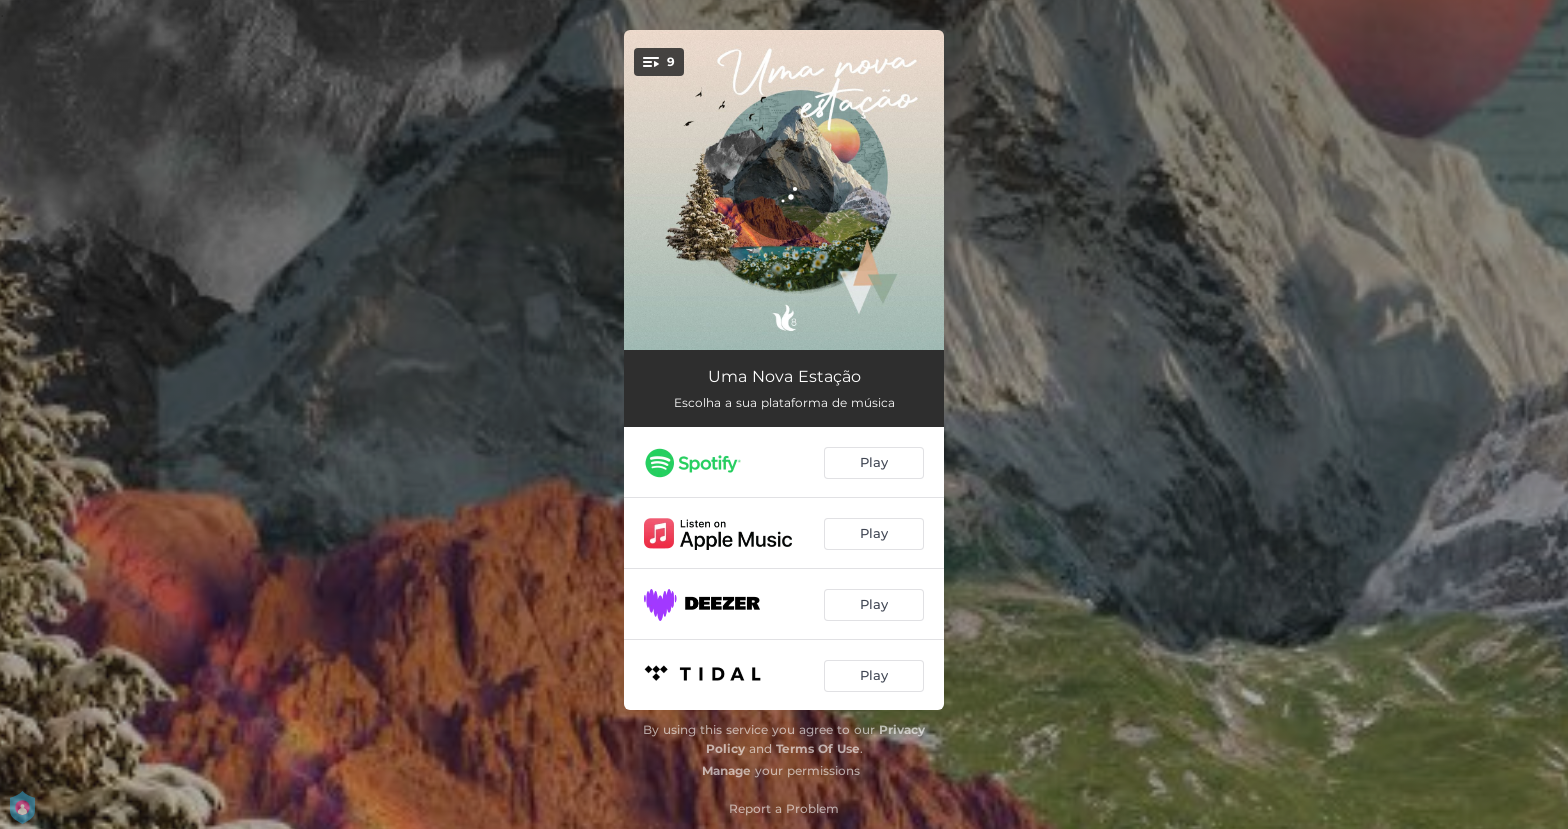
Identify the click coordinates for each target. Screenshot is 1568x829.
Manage (726, 770)
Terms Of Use (818, 748)
